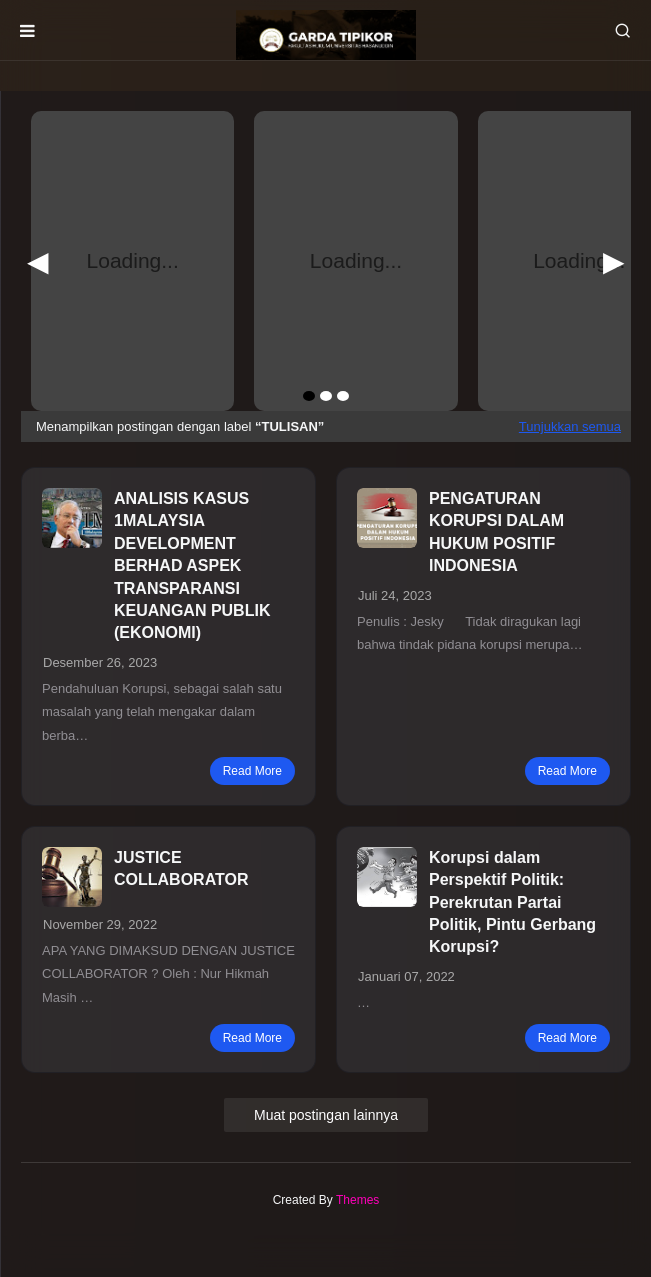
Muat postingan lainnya (326, 1115)
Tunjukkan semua (570, 426)
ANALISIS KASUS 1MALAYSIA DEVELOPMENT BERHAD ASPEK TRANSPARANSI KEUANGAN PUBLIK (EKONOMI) (192, 565)
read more (252, 771)
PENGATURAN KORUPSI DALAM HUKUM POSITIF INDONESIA (496, 532)
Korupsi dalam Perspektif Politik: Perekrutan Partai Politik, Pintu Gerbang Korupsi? (512, 902)
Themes (357, 1200)
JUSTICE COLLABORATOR (181, 868)
